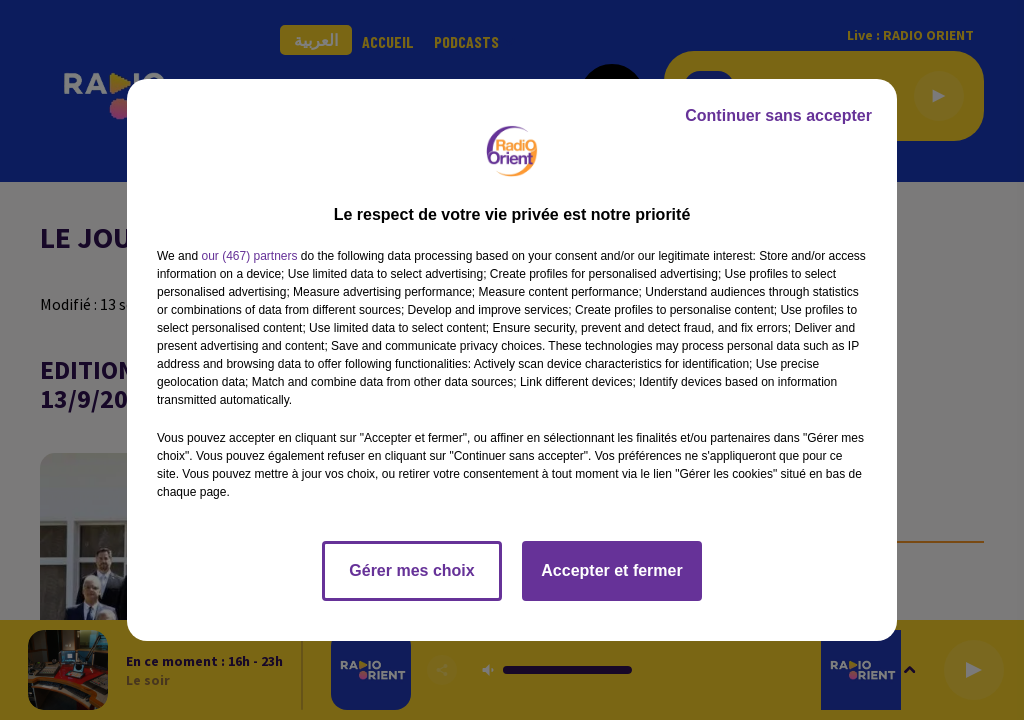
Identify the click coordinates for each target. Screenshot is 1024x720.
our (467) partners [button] (249, 256)
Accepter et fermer (611, 570)
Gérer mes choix (411, 570)
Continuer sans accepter (778, 115)
